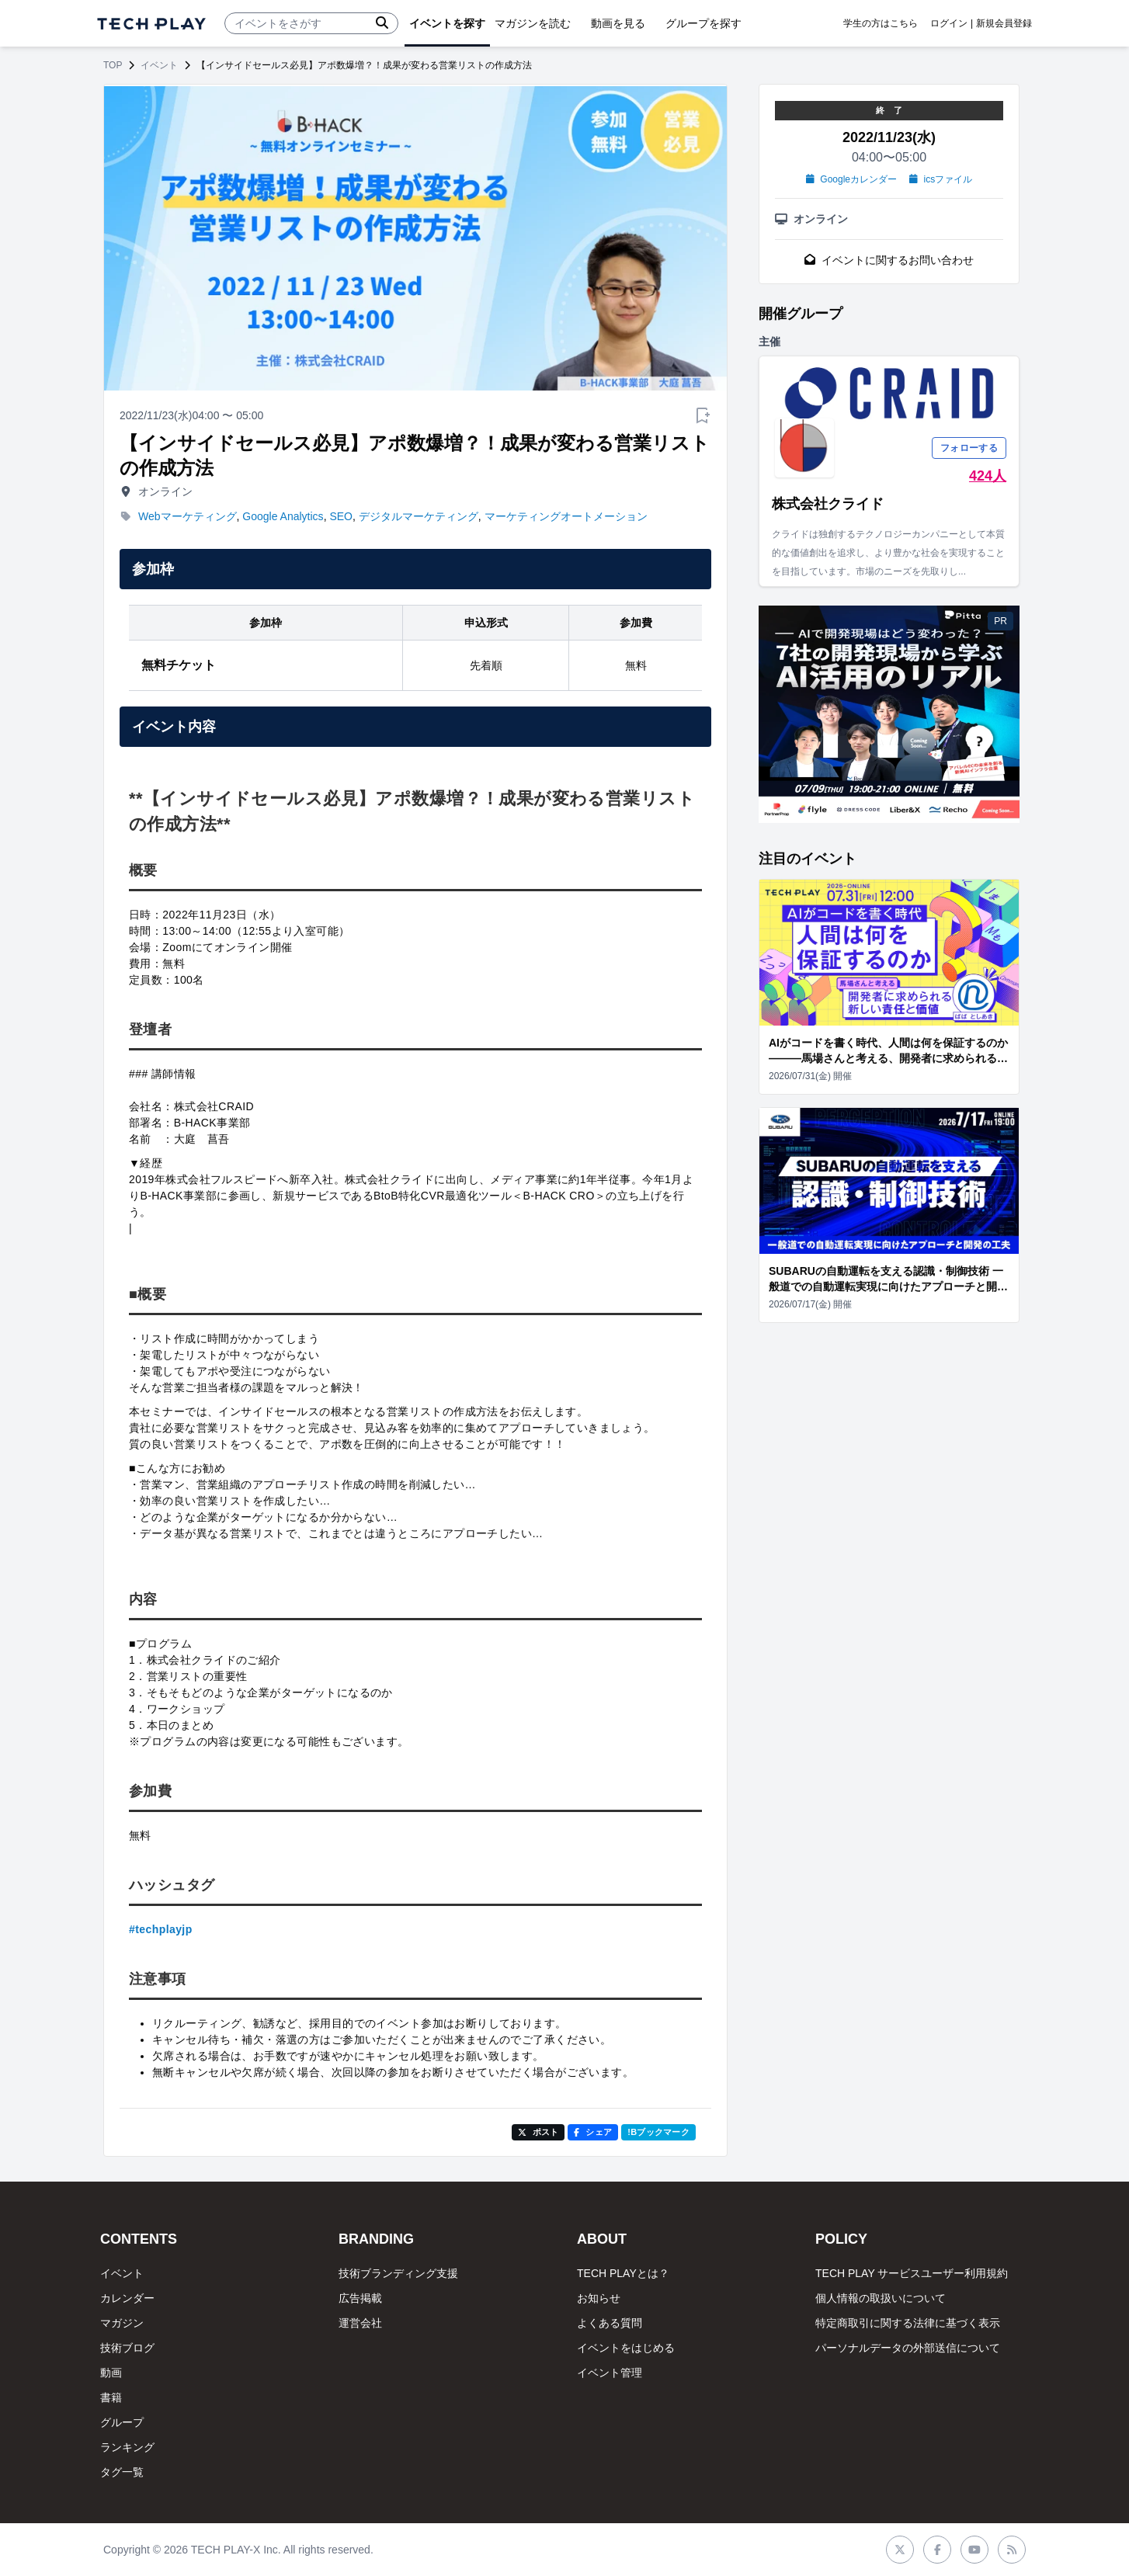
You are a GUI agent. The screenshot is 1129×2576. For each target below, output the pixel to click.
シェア (593, 2132)
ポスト (538, 2132)
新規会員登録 (1004, 23)
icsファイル (940, 179)
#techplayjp (161, 1929)
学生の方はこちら (880, 23)
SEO (341, 516)
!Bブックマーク (658, 2132)
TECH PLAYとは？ (623, 2273)
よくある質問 (609, 2323)
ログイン (948, 23)
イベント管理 (609, 2372)
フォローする (969, 448)
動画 (111, 2372)
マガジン (122, 2323)
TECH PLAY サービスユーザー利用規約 (911, 2273)
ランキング (127, 2447)
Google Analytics (282, 516)
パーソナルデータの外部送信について (907, 2348)
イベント (159, 65)
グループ (122, 2422)
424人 (987, 476)
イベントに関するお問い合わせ (889, 260)
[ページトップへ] (151, 24)
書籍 (111, 2397)
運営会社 (360, 2323)
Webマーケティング (187, 516)
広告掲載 (360, 2298)
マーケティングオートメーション (566, 516)
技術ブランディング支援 (398, 2273)
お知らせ (598, 2298)
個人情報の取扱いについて (880, 2298)
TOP (112, 65)
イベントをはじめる (626, 2348)
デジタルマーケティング (418, 516)
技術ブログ (127, 2348)
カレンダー (127, 2298)
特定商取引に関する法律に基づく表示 (907, 2323)
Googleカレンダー (851, 179)
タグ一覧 (122, 2472)
